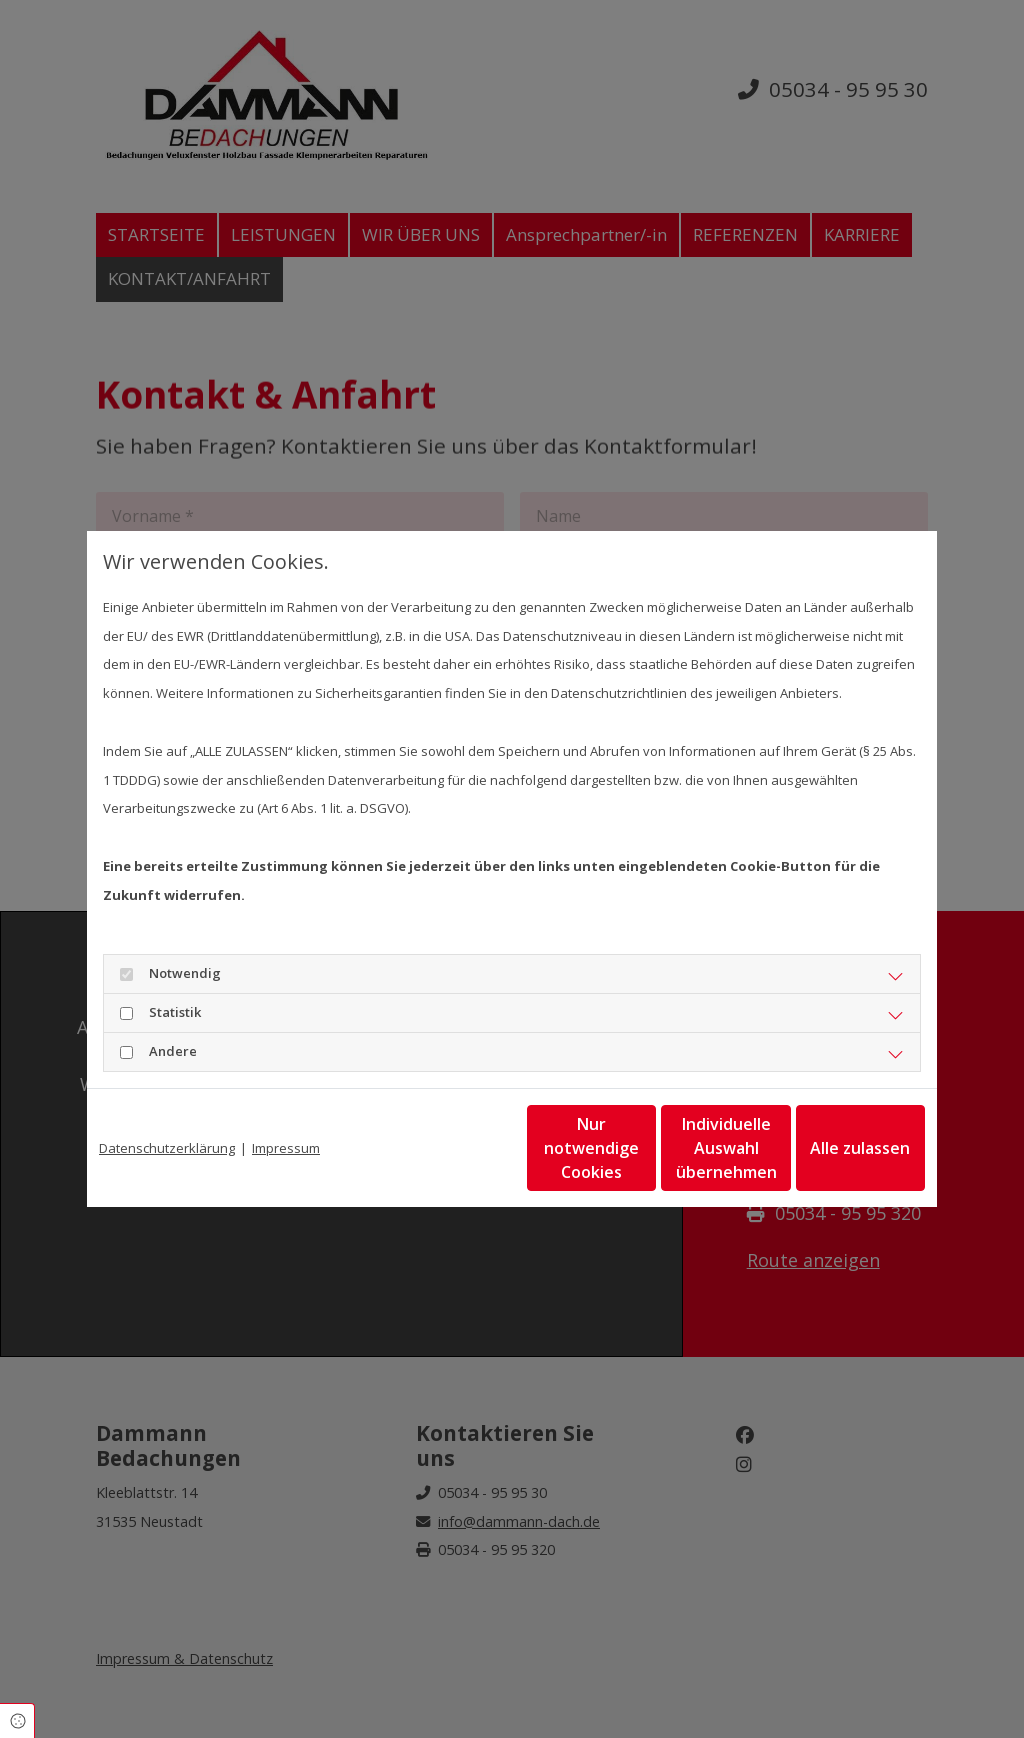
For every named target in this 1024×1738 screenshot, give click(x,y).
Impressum (286, 1148)
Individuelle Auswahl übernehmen (643, 1148)
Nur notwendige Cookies (453, 1148)
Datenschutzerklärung (167, 1148)
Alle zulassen (833, 1148)
